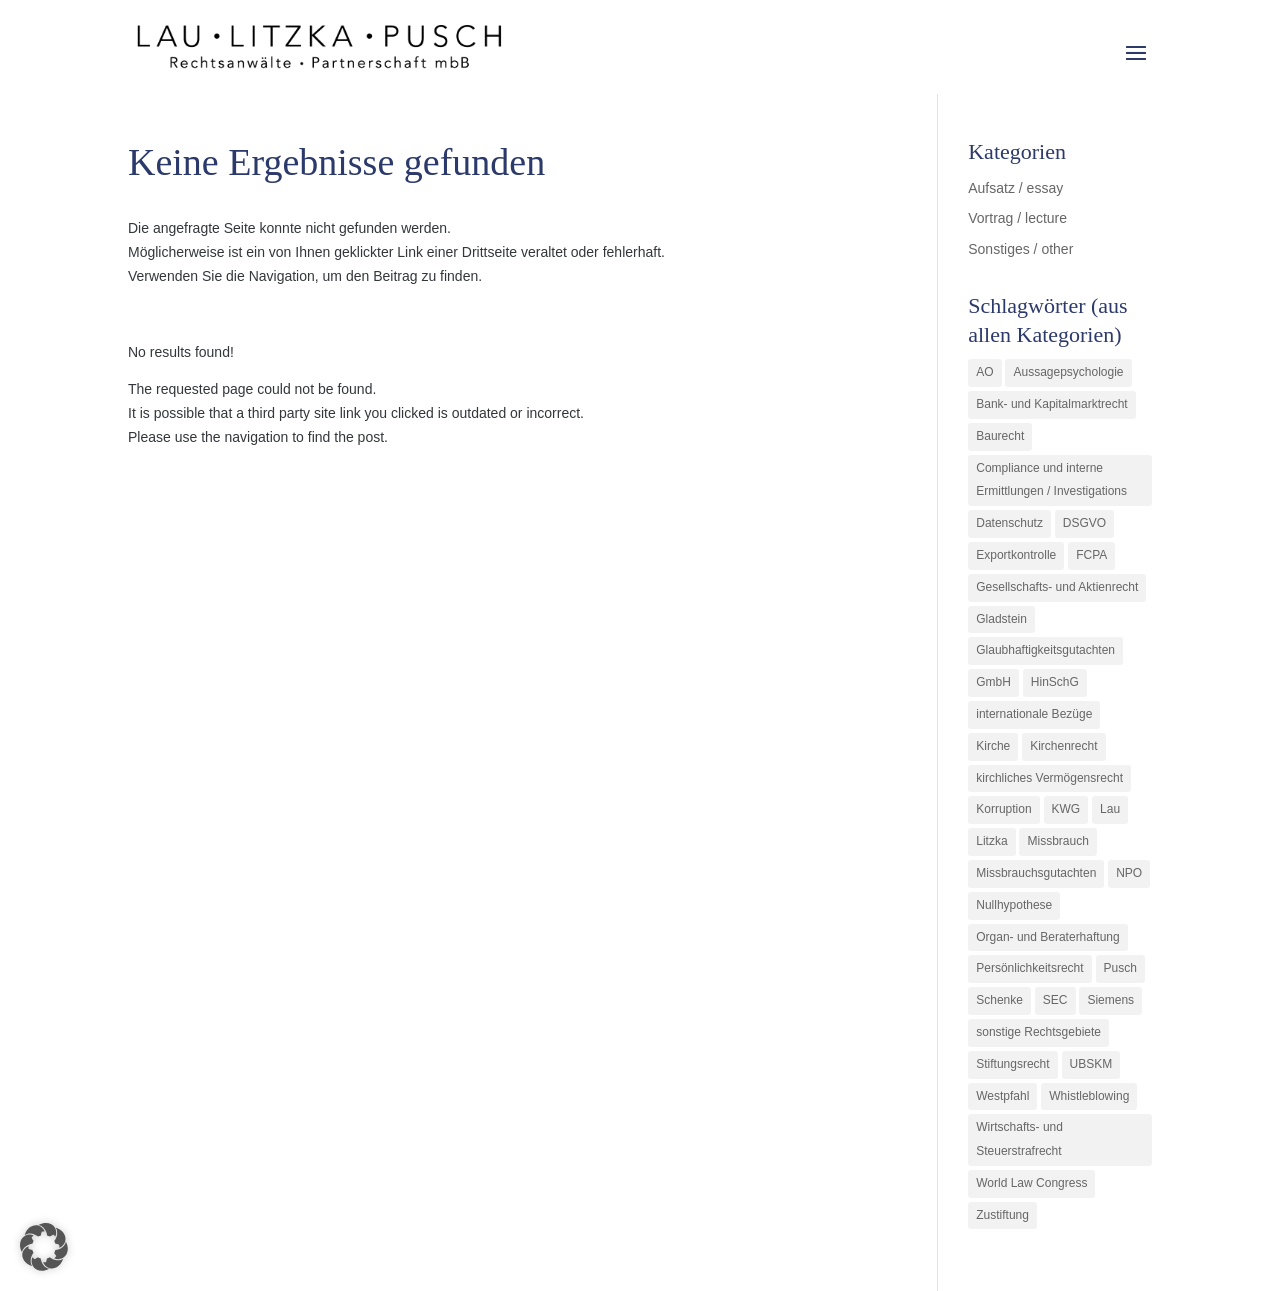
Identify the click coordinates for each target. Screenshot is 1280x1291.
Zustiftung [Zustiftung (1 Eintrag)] (1002, 1215)
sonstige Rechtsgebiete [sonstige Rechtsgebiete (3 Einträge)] (1038, 1032)
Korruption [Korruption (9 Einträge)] (1003, 809)
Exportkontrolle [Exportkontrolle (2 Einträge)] (1016, 555)
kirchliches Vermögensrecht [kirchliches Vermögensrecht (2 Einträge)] (1049, 778)
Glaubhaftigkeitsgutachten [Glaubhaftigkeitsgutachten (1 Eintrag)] (1045, 650)
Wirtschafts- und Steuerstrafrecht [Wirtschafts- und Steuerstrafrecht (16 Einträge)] (1019, 1139)
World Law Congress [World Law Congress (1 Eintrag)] (1031, 1183)
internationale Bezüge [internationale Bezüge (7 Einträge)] (1034, 714)
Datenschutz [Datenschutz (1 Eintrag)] (1009, 523)
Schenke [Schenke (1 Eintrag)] (999, 1000)
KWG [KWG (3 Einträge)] (1066, 809)
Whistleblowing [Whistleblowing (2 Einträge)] (1089, 1096)
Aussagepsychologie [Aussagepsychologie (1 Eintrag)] (1068, 372)
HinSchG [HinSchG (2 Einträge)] (1055, 682)
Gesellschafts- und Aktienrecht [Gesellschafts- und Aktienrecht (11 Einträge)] (1057, 587)
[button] (44, 1247)
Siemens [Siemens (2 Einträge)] (1110, 1000)
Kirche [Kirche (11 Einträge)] (993, 746)
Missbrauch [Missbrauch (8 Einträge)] (1057, 841)
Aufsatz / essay (1015, 188)
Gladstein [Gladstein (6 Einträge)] (1001, 619)
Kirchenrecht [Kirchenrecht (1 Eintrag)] (1063, 746)
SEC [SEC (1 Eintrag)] (1055, 1000)
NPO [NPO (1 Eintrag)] (1129, 873)
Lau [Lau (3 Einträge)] (1110, 809)
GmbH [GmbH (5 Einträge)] (993, 682)
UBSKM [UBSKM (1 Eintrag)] (1091, 1064)
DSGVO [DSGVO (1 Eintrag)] (1084, 523)
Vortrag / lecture (1017, 218)
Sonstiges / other (1020, 249)
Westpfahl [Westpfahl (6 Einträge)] (1002, 1096)
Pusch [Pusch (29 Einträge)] (1120, 968)
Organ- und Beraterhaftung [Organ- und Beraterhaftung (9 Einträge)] (1047, 937)
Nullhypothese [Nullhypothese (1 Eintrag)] (1014, 905)
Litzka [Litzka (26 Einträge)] (991, 841)
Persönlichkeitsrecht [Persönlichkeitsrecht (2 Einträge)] (1029, 968)
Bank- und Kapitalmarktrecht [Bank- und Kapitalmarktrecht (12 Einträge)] (1051, 404)
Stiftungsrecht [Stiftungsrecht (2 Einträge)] (1012, 1064)
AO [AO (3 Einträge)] (984, 372)
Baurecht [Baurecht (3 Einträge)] (1000, 436)
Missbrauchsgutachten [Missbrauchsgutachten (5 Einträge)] (1036, 873)
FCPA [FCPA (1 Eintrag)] (1091, 555)
